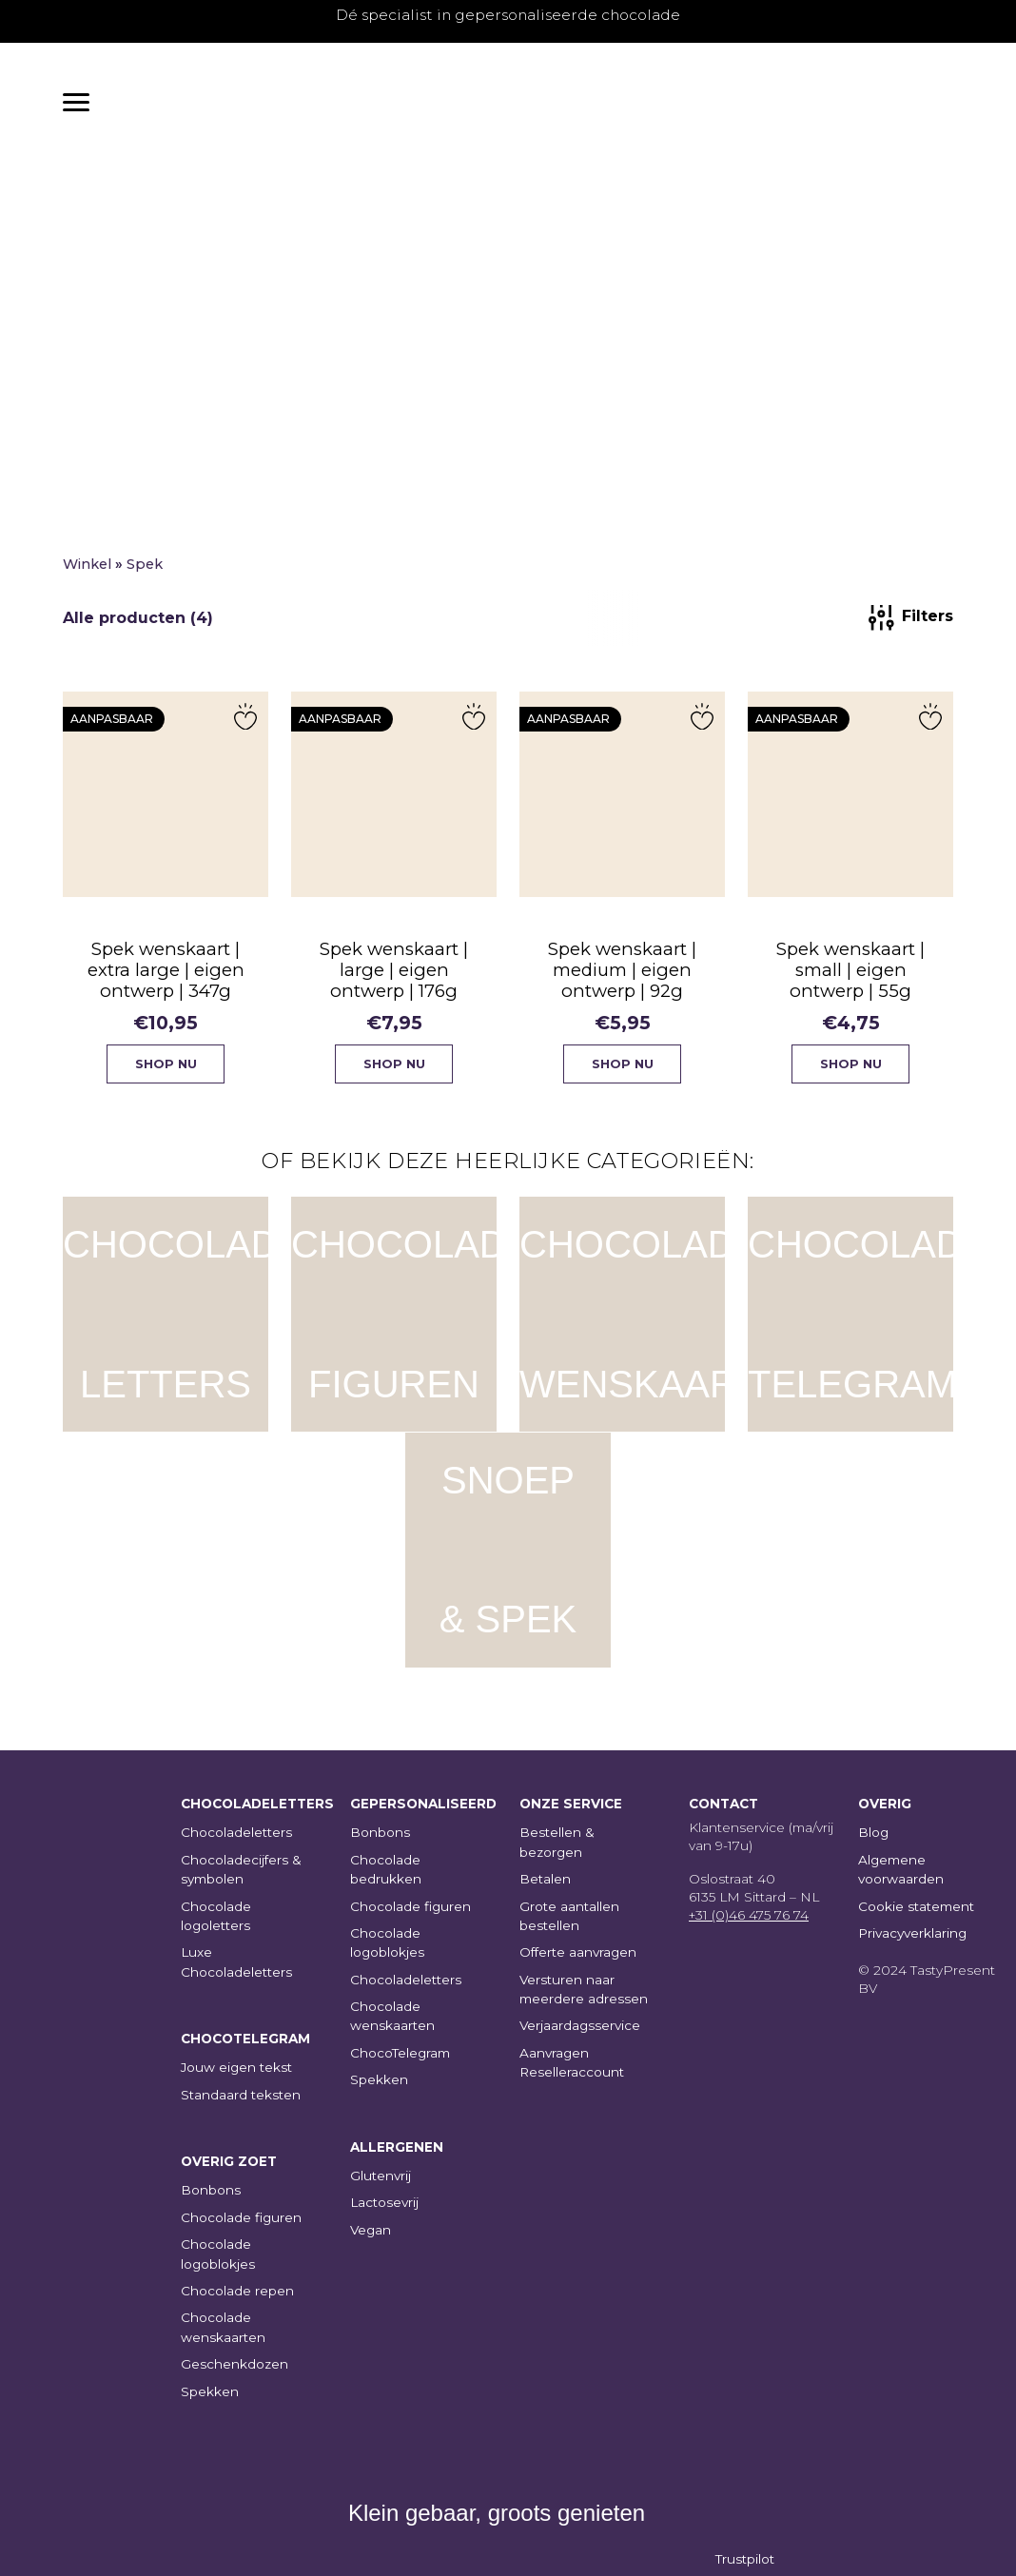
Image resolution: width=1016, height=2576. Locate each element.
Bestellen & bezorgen (557, 1842)
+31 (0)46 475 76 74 (749, 1914)
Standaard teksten (241, 2094)
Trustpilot (744, 2558)
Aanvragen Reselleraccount (571, 2062)
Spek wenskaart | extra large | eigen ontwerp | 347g (166, 978)
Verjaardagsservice (579, 2025)
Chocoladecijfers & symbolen (241, 1869)
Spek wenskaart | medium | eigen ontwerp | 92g (622, 978)
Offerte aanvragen (577, 1952)
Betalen (545, 1878)
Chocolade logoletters (216, 1916)
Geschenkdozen (234, 2363)
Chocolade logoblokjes (218, 2253)
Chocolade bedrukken (385, 1869)
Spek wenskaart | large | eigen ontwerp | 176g (394, 978)
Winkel (87, 572)
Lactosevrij (384, 2202)
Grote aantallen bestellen (569, 1916)
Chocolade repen (237, 2290)
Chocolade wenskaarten (223, 2327)
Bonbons (211, 2189)
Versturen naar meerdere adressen (583, 1989)
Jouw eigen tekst (236, 2067)
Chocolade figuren (241, 2217)
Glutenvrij (380, 2175)
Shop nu (166, 1072)
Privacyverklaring (912, 1933)
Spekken (210, 2391)
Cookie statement (916, 1906)
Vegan (370, 2229)
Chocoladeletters (236, 1832)
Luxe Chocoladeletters (236, 1961)
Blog (873, 1832)
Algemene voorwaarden (901, 1869)
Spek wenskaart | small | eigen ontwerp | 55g (851, 978)
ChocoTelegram (400, 2052)
